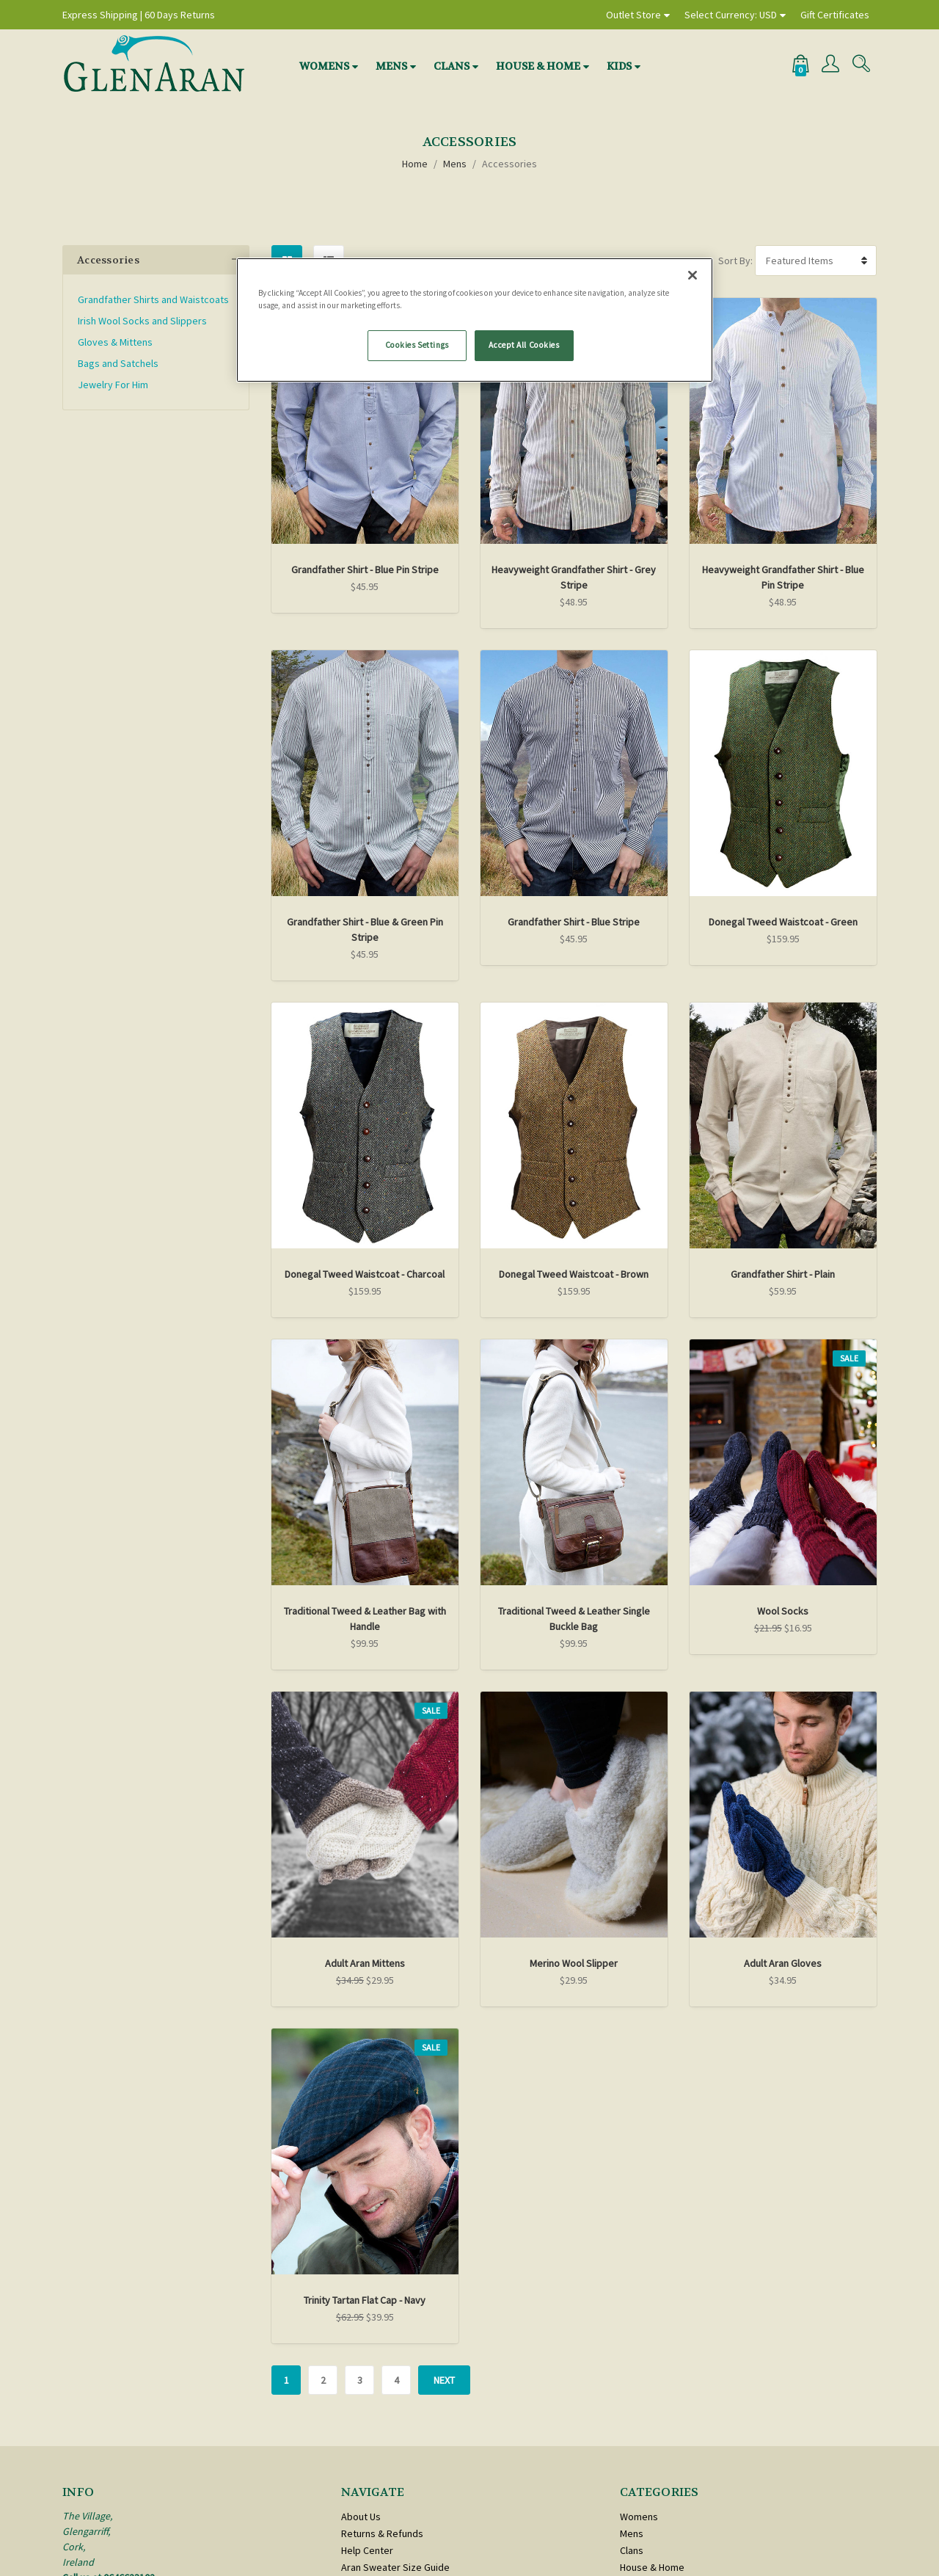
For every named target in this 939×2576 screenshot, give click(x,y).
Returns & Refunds (382, 2533)
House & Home (538, 66)
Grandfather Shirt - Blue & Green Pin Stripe (365, 929)
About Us (361, 2516)
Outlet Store (633, 14)
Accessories (509, 163)
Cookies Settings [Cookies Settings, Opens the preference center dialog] (417, 345)
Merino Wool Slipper (574, 1963)
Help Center (367, 2550)
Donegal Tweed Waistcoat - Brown (573, 1274)
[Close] (692, 275)
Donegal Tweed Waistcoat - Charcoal (365, 1274)
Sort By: (735, 260)
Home (415, 163)
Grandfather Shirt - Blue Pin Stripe (365, 569)
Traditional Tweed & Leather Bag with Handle (365, 1618)
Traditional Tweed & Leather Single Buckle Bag (574, 1618)
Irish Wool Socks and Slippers (142, 320)
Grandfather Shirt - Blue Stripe (574, 921)
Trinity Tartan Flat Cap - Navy (364, 2300)
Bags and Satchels (118, 363)
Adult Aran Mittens (365, 1963)
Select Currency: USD (730, 14)
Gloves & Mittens (115, 342)
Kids (619, 66)
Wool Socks (782, 1611)
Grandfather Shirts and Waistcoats (153, 299)
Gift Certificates (834, 14)
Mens (391, 66)
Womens (324, 66)
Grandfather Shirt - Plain (783, 1274)
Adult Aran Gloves (783, 1963)
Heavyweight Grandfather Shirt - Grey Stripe (574, 577)
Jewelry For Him (113, 384)
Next (444, 2380)
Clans (452, 66)
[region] (474, 320)
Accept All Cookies (524, 345)
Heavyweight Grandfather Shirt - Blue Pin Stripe (783, 577)
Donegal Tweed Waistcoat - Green (783, 921)
